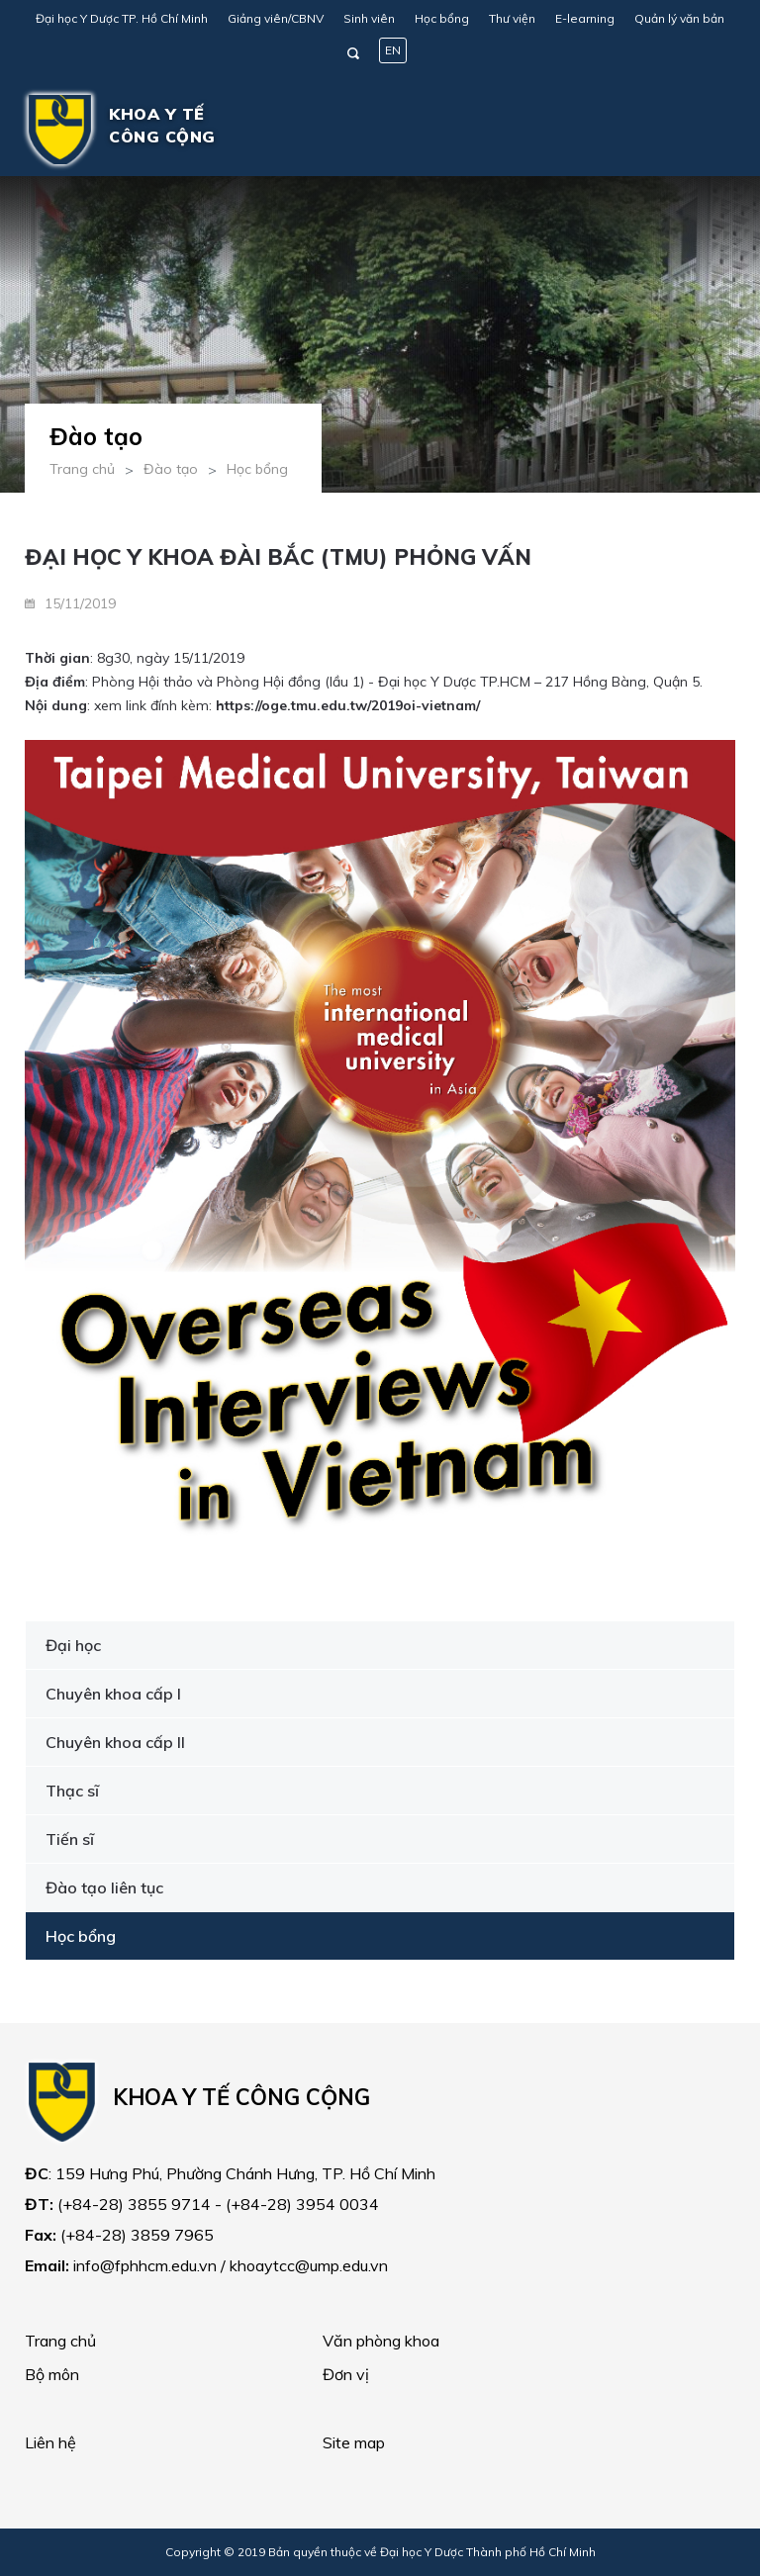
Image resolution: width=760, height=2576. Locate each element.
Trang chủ (82, 469)
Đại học (73, 1645)
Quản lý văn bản (679, 18)
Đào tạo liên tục (104, 1887)
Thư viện (512, 18)
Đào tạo (170, 469)
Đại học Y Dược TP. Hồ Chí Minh (122, 18)
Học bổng (442, 18)
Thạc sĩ (72, 1790)
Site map (354, 2442)
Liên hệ (50, 2442)
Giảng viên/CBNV (276, 18)
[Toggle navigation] (706, 129)
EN (393, 50)
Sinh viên (369, 18)
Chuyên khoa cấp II (115, 1742)
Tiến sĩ (70, 1839)
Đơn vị (346, 2374)
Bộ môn (52, 2374)
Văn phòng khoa (381, 2340)
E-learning (585, 18)
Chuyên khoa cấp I (113, 1693)
